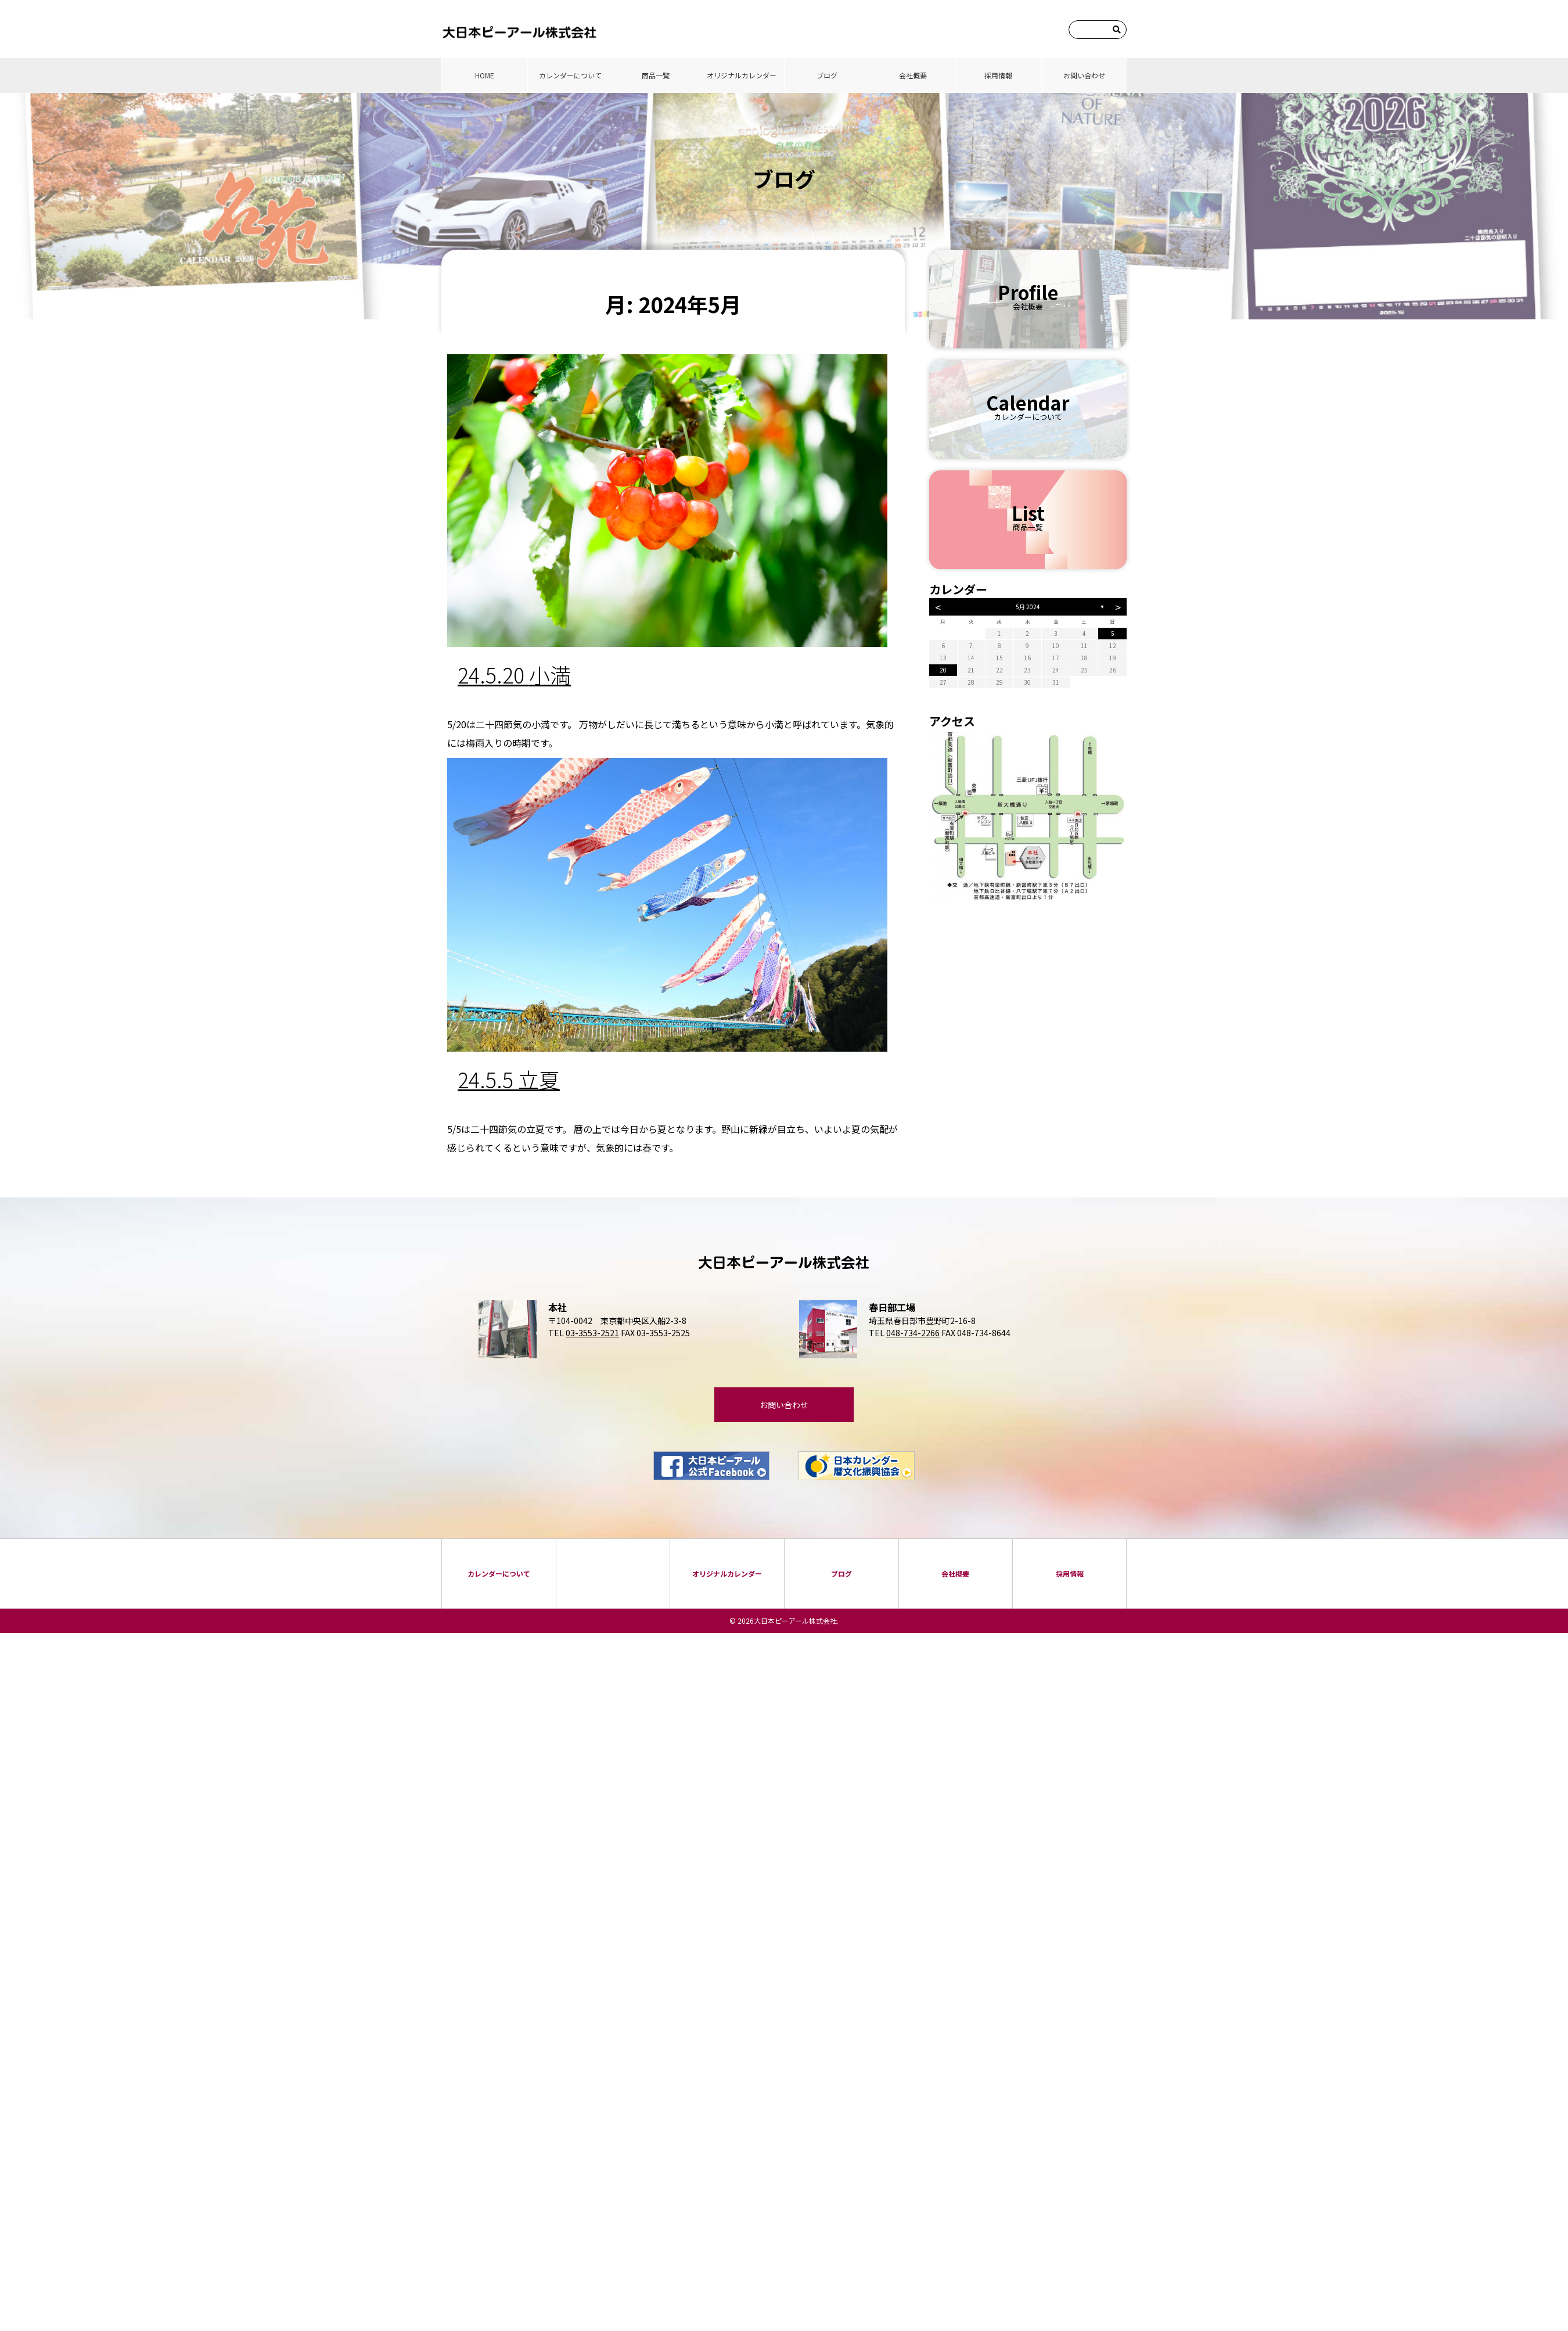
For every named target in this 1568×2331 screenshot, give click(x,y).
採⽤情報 (998, 75)
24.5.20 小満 (514, 674)
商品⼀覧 (656, 75)
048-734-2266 (913, 1333)
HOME (484, 75)
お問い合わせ (1084, 75)
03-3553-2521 (592, 1333)
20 (943, 670)
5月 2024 (1028, 606)
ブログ (827, 75)
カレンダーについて (570, 75)
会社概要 (913, 75)
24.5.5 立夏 (509, 1079)
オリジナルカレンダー (741, 75)
